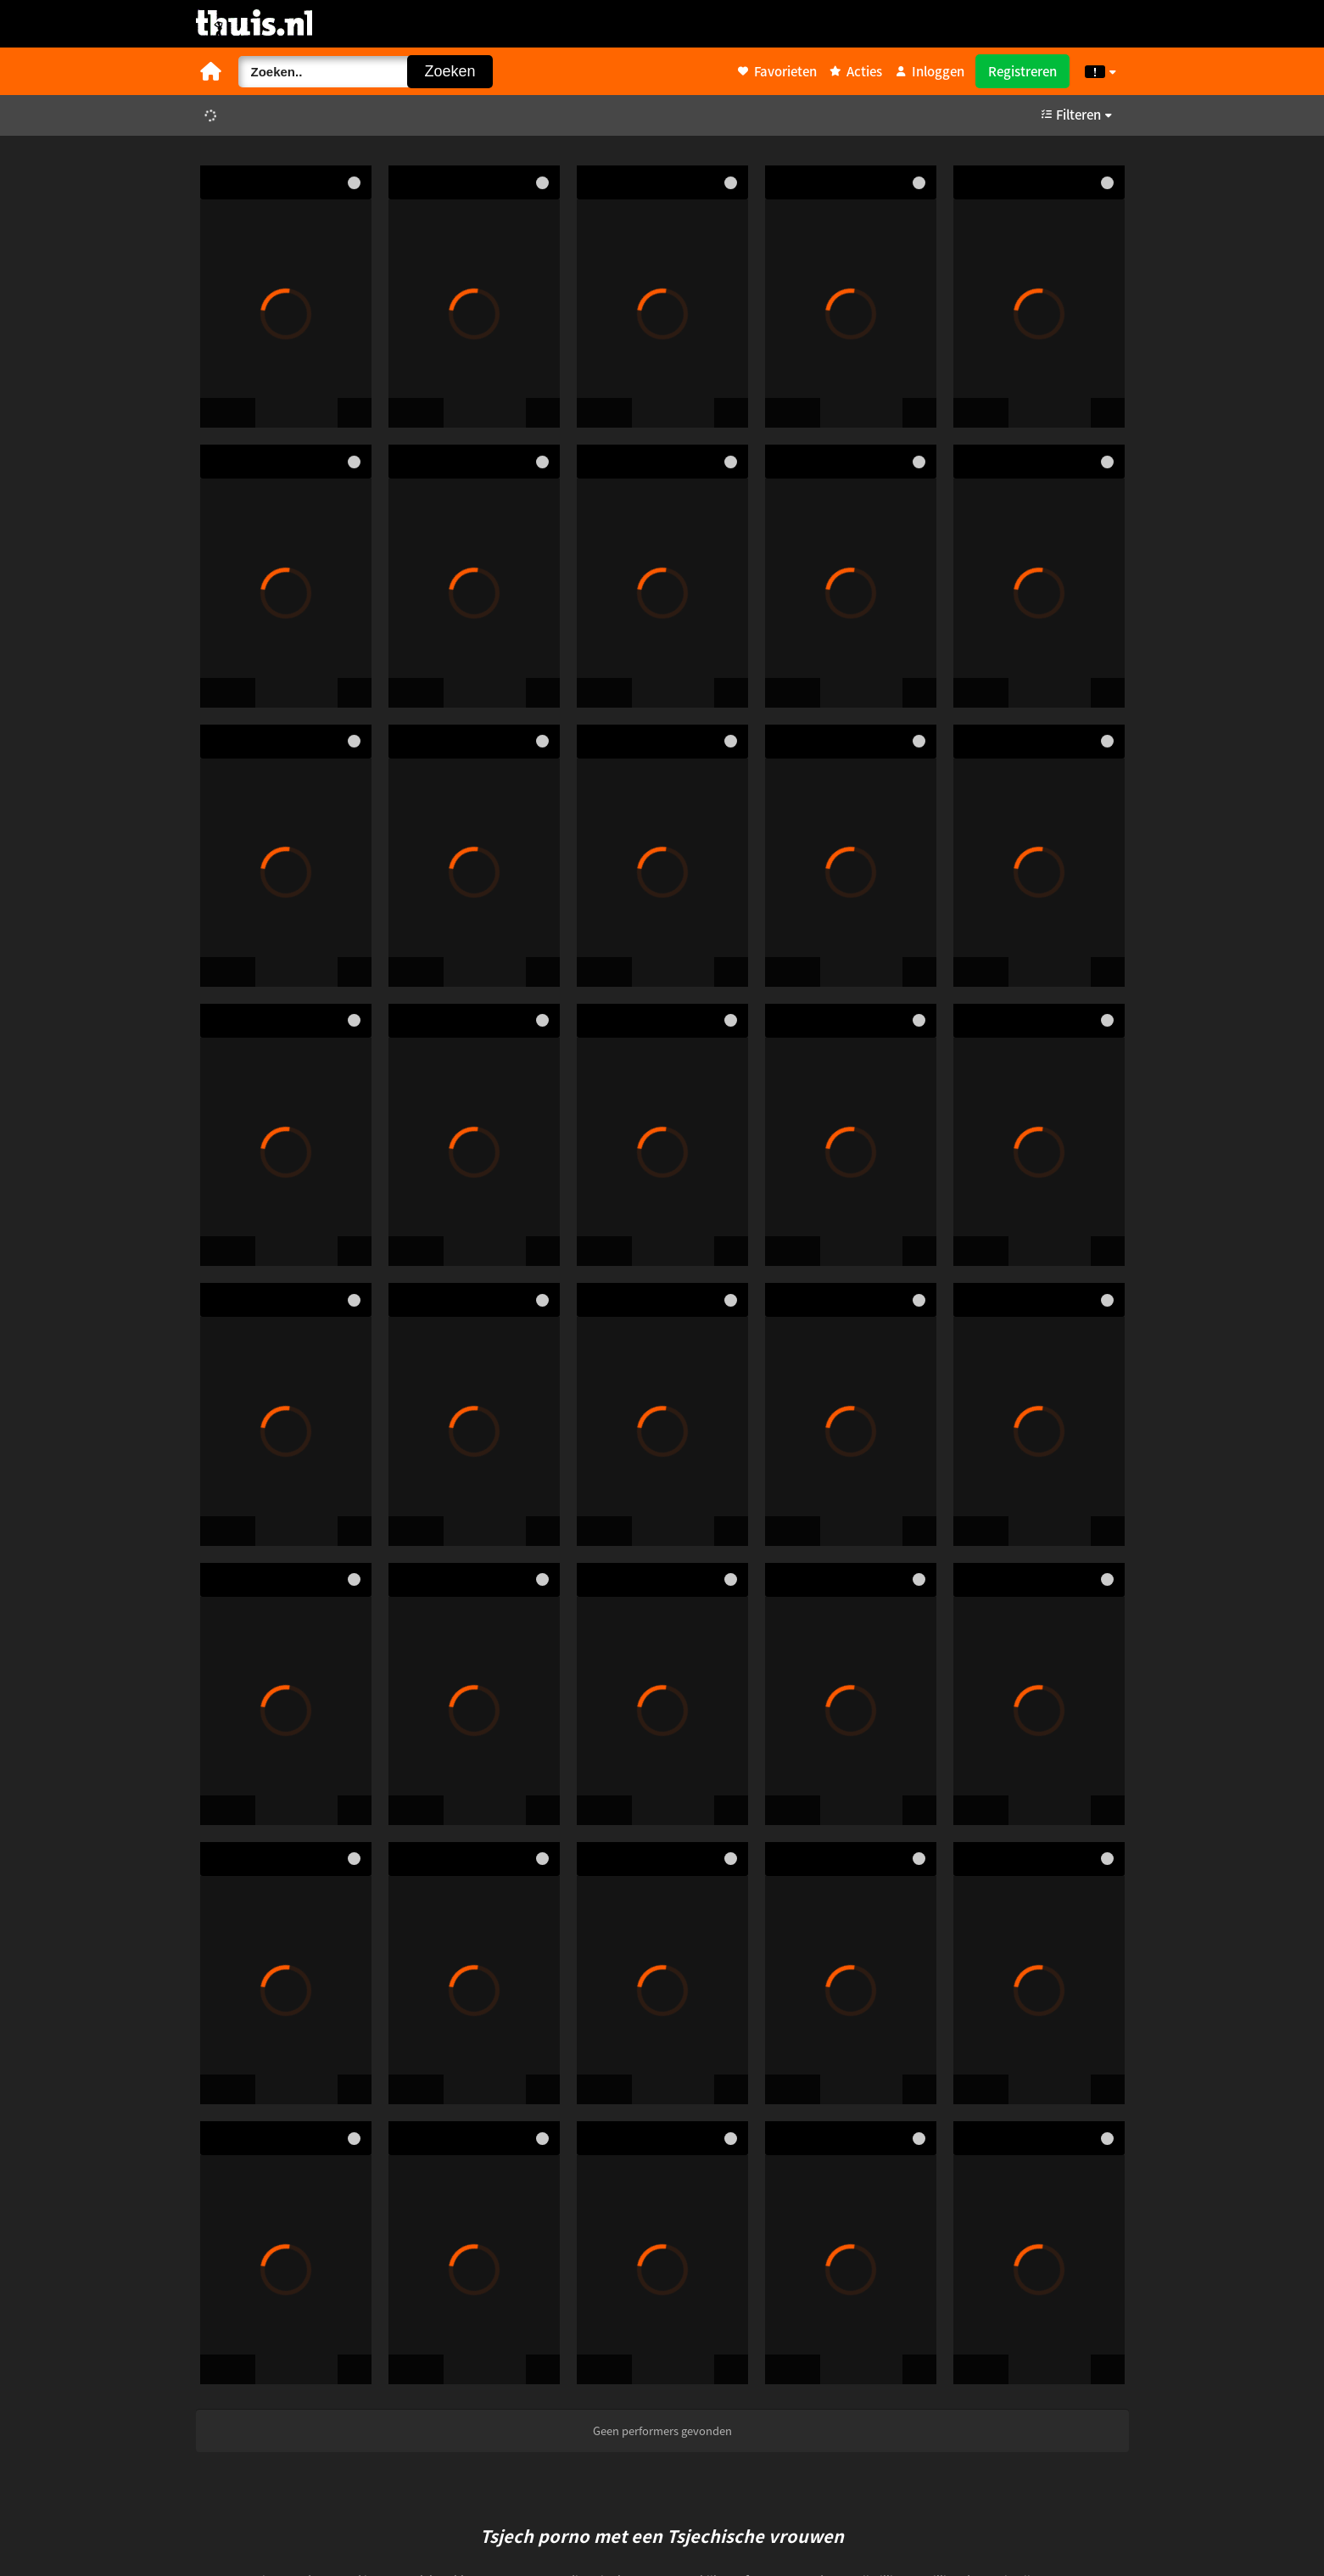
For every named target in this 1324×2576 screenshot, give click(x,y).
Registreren (1022, 71)
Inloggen (929, 71)
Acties (856, 71)
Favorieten (777, 71)
